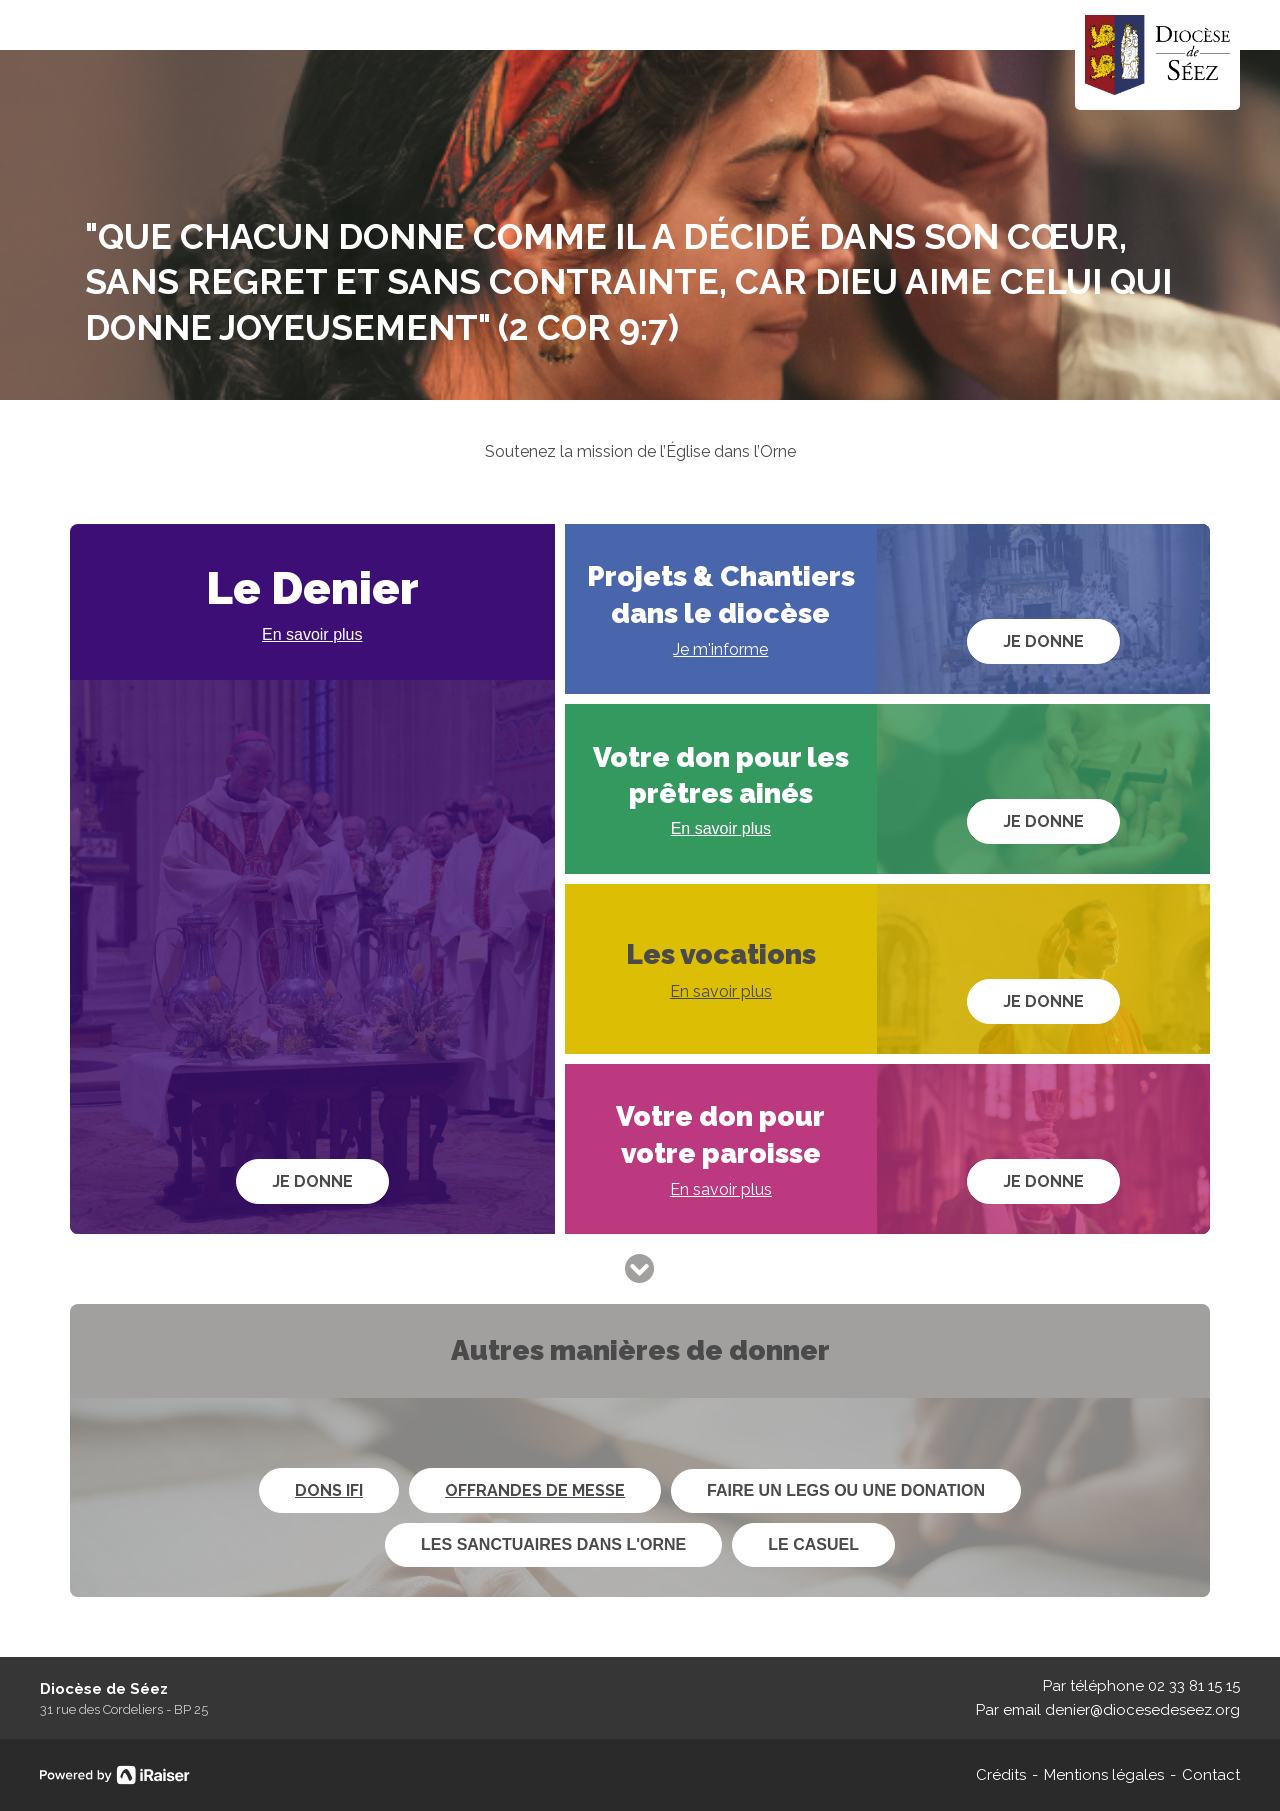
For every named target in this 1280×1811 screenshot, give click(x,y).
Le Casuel (813, 1544)
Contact (1211, 1775)
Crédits (1001, 1775)
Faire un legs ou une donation (846, 1490)
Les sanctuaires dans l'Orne (553, 1544)
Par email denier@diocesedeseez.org (1108, 1710)
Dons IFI (329, 1490)
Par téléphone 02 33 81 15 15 (1141, 1686)
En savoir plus (312, 634)
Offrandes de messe (535, 1490)
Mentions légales (1104, 1775)
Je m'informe (720, 649)
